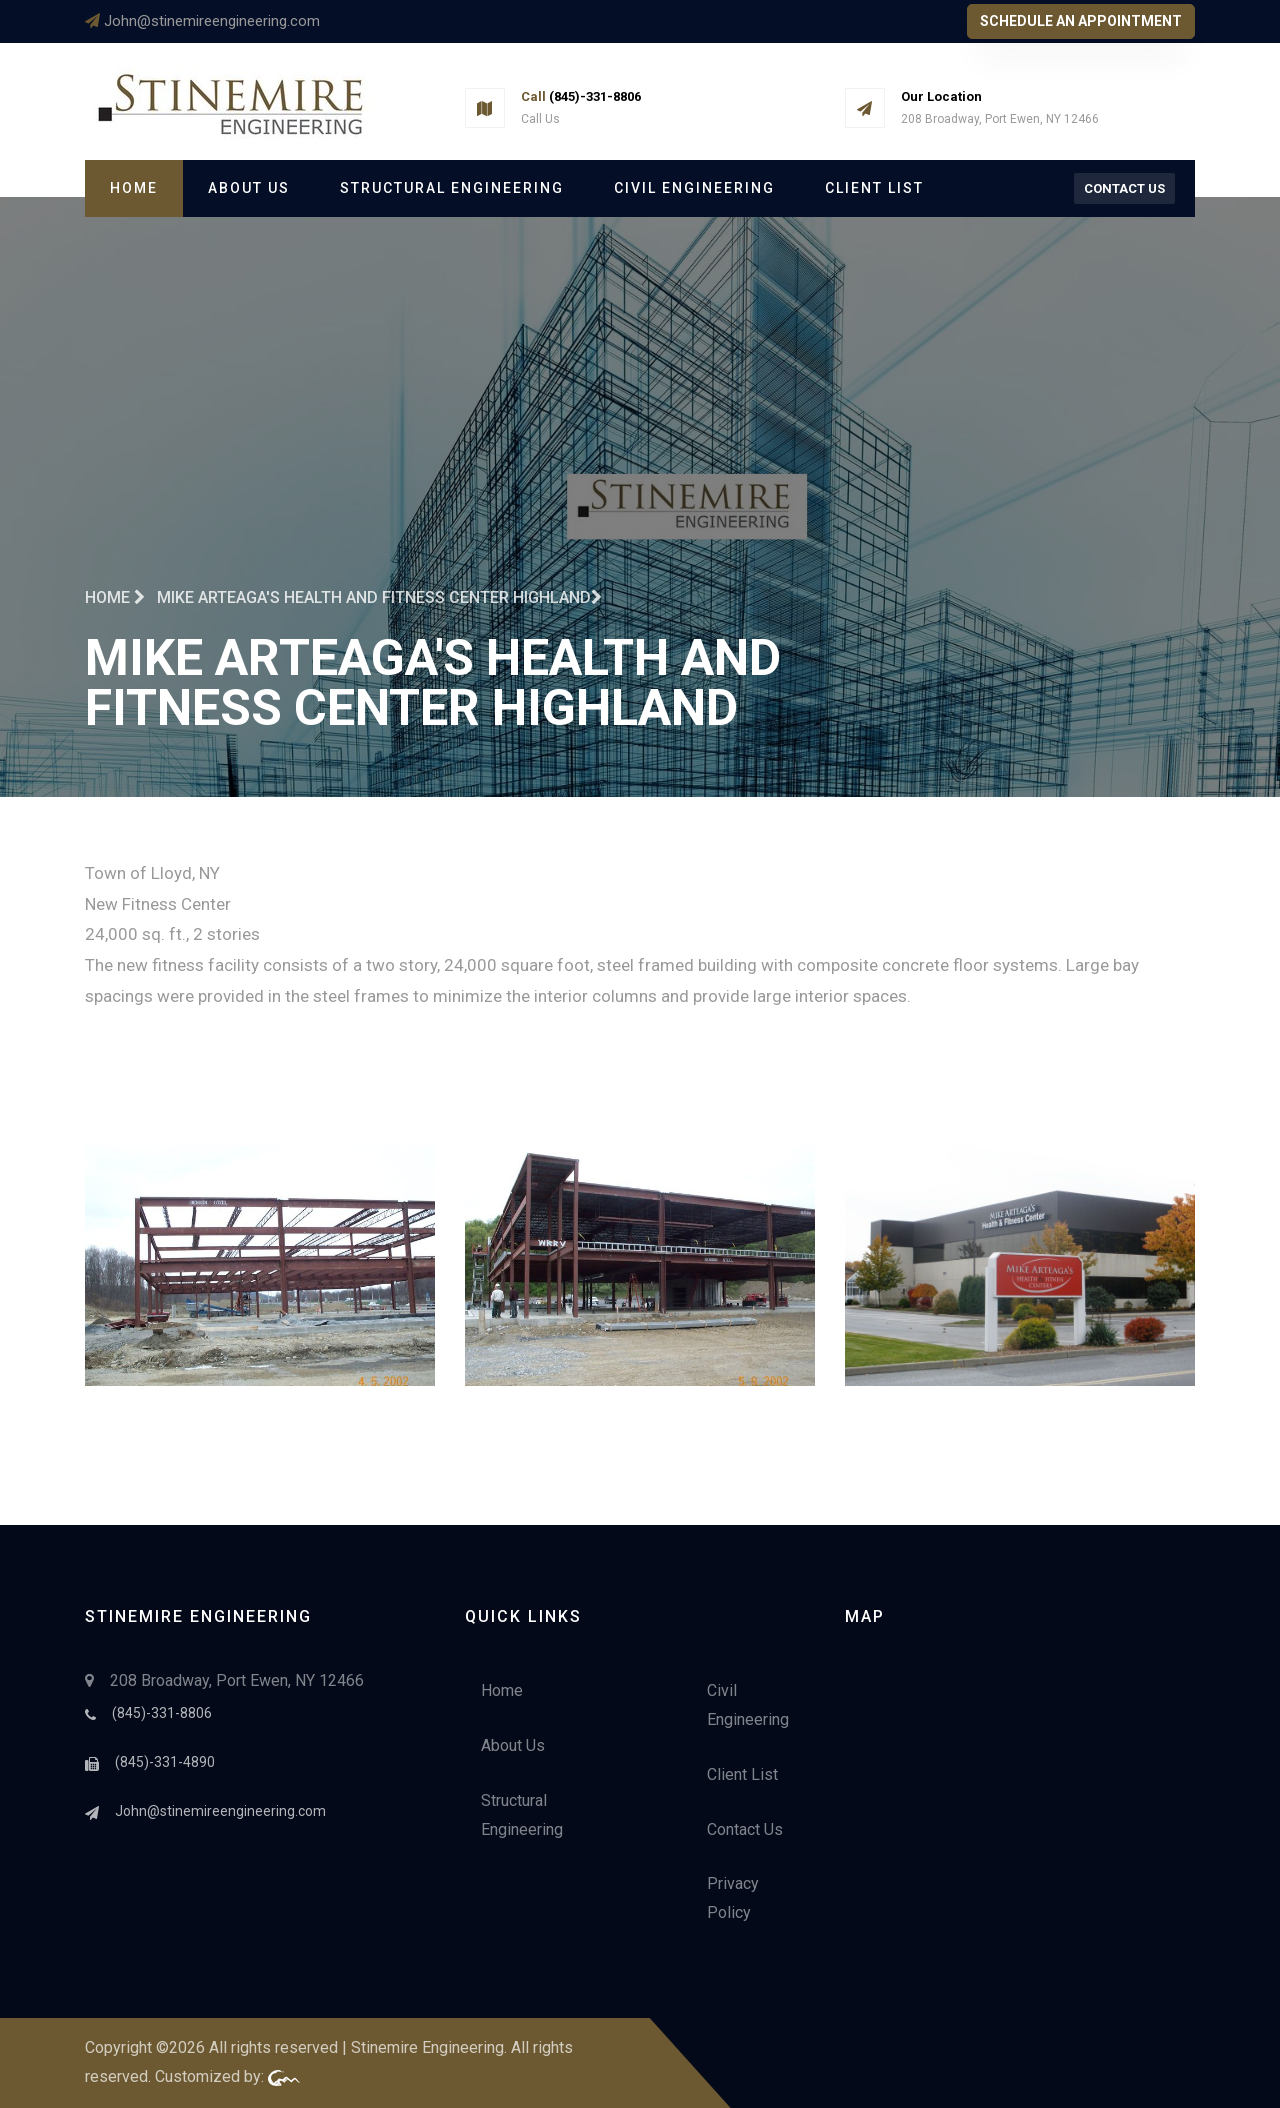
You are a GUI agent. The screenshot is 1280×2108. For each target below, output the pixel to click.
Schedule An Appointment (1081, 21)
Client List (874, 188)
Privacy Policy (733, 1898)
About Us (249, 188)
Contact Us (1124, 188)
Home (134, 188)
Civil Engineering (694, 188)
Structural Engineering (452, 188)
